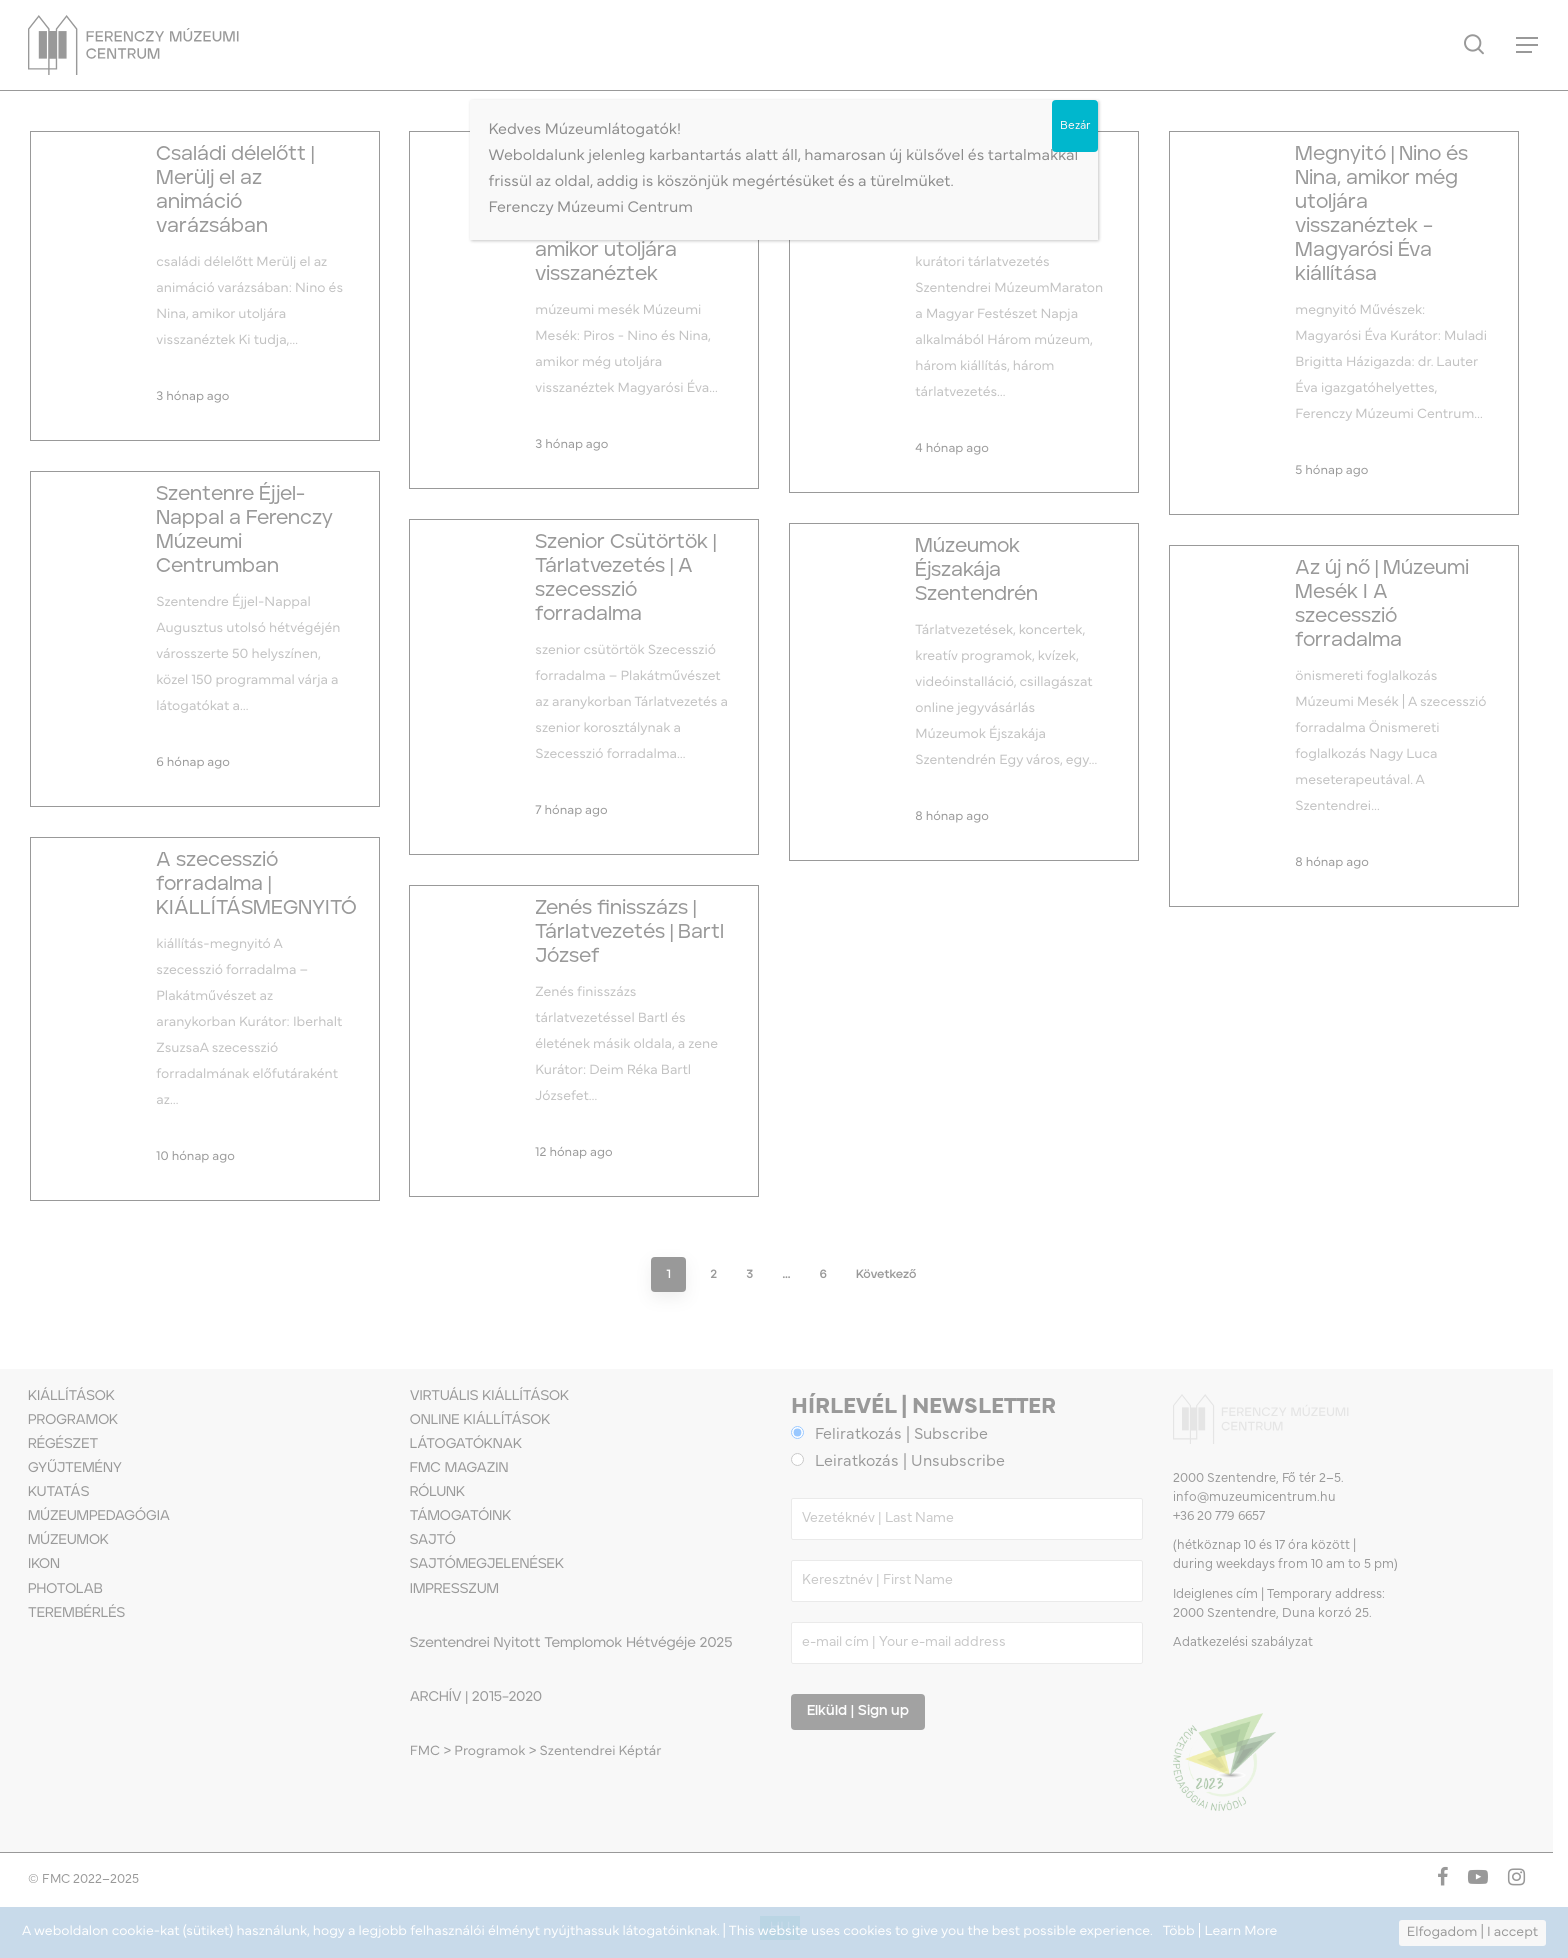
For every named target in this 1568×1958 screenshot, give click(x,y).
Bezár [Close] (1075, 126)
